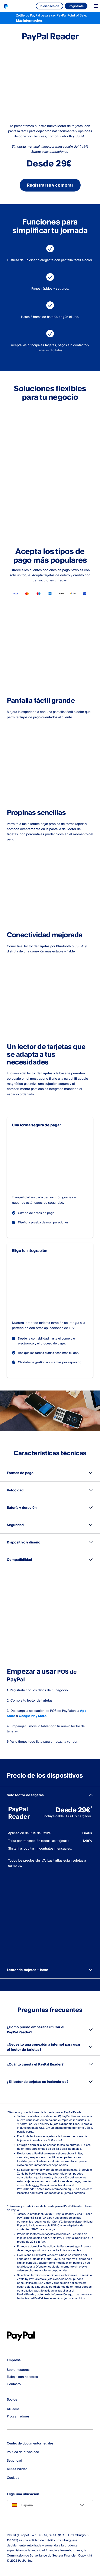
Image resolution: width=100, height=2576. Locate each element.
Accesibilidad (17, 2469)
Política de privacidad (23, 2452)
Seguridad (14, 2460)
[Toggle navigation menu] (95, 6)
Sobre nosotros (18, 2369)
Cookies (13, 2478)
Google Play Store (32, 1716)
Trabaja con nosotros (22, 2376)
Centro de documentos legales (30, 2443)
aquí (36, 2177)
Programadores (18, 2416)
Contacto (14, 2384)
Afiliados (13, 2409)
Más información (29, 20)
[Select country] (50, 2505)
